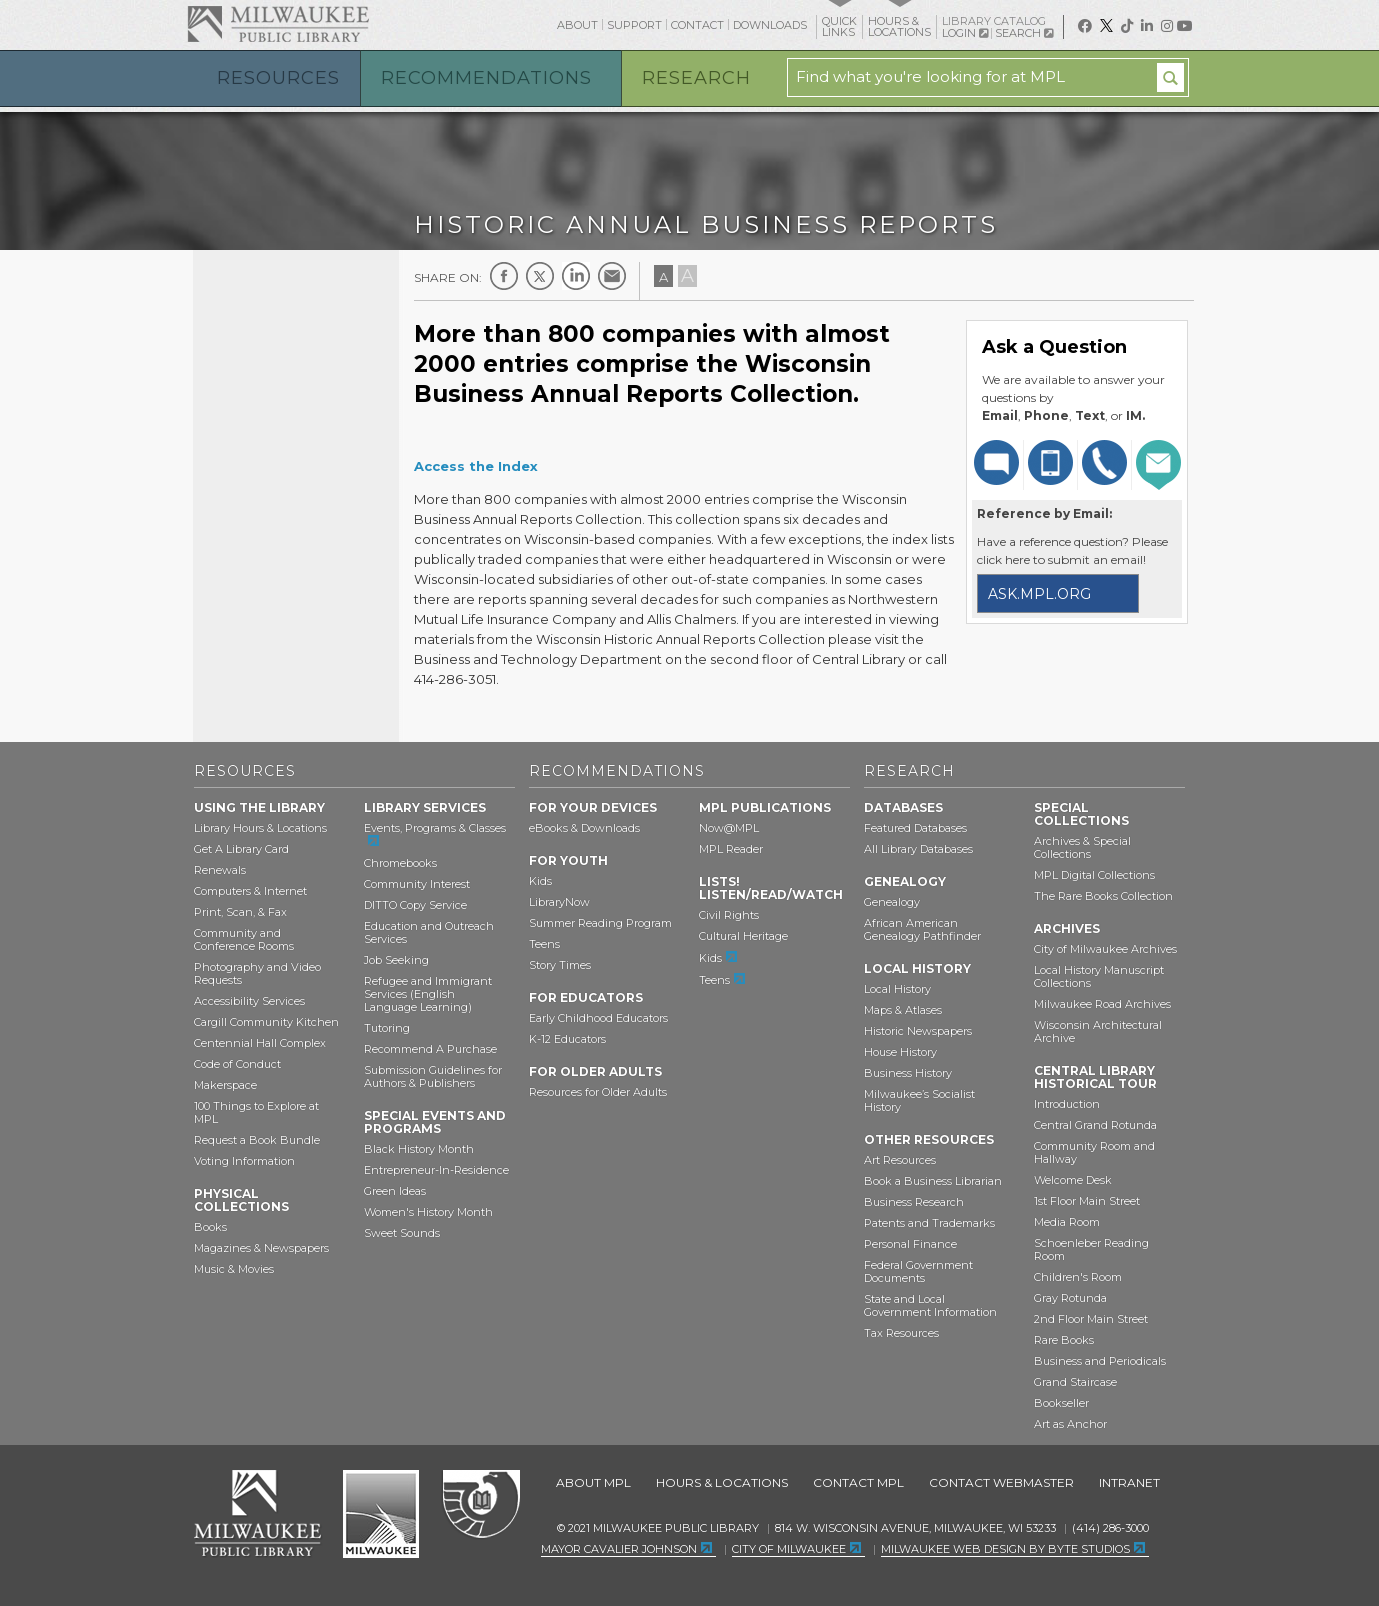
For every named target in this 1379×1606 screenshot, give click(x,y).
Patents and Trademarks (929, 1223)
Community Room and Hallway (1094, 1152)
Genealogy (892, 902)
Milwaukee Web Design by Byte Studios (1005, 1549)
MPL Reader (731, 849)
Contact (697, 25)
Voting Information (244, 1161)
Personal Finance (910, 1244)
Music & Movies (234, 1269)
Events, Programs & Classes (435, 828)
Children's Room (1078, 1277)
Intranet (1129, 1482)
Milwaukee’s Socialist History (919, 1100)
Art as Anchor (1070, 1424)
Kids (540, 881)
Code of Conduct (237, 1064)
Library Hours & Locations (260, 828)
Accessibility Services (249, 1001)
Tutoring (387, 1028)
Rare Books (1064, 1340)
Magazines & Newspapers (261, 1248)
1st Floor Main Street (1087, 1201)
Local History (897, 989)
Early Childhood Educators (598, 1018)
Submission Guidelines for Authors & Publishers (433, 1076)
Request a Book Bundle (257, 1140)
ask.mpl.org (1039, 594)
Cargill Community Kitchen (266, 1022)
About (577, 25)
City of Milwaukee (381, 1514)
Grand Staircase (1075, 1382)
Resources (278, 78)
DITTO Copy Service (415, 905)
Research (696, 78)
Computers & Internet (250, 891)
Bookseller (1061, 1403)
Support (634, 25)
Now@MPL (729, 828)
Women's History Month (428, 1212)
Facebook (504, 276)
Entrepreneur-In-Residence (436, 1170)
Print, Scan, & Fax (240, 912)
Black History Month (419, 1149)
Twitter (540, 276)
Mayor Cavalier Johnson (619, 1549)
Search (1024, 33)
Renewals (220, 870)
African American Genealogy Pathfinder (922, 929)
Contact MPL (858, 1482)
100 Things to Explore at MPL (256, 1112)
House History (900, 1052)
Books (210, 1227)
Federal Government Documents (918, 1271)
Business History (908, 1073)
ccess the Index (481, 466)
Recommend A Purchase (430, 1049)
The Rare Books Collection (1103, 896)
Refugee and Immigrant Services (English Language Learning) (428, 994)
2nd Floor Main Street (1091, 1319)
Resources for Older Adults (598, 1092)
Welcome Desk (1073, 1180)
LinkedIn (576, 276)
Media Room (1067, 1222)
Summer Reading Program (600, 923)
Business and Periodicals (1100, 1361)
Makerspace (225, 1085)
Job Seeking (396, 960)
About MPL (593, 1482)
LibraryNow (559, 902)
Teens (544, 944)
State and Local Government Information (930, 1305)
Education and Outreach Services (429, 932)
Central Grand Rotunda (1095, 1125)
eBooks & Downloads (584, 828)
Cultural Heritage (743, 936)
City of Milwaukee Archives (1105, 949)
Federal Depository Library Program (480, 1505)
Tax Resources (901, 1333)
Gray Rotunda (1070, 1298)
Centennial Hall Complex (260, 1043)
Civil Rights (729, 915)
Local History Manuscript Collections (1099, 976)
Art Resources (900, 1160)
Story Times (560, 965)
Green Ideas (395, 1191)
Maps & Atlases (903, 1010)
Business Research (914, 1202)
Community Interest (417, 884)
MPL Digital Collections (1094, 875)
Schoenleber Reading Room (1091, 1249)
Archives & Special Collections (1082, 847)
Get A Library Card (241, 849)
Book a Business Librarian (933, 1181)
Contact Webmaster (1001, 1482)
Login (965, 33)
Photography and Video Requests (257, 973)
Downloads (770, 25)
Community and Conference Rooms (244, 939)
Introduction (1067, 1104)
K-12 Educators (567, 1039)
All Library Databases (918, 849)
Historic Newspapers (918, 1031)
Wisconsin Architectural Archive (1098, 1031)
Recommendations (486, 78)
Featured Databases (915, 828)
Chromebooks (400, 863)
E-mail (612, 276)
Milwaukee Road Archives (1102, 1004)
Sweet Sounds (402, 1233)
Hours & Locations (722, 1482)
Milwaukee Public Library (278, 23)
